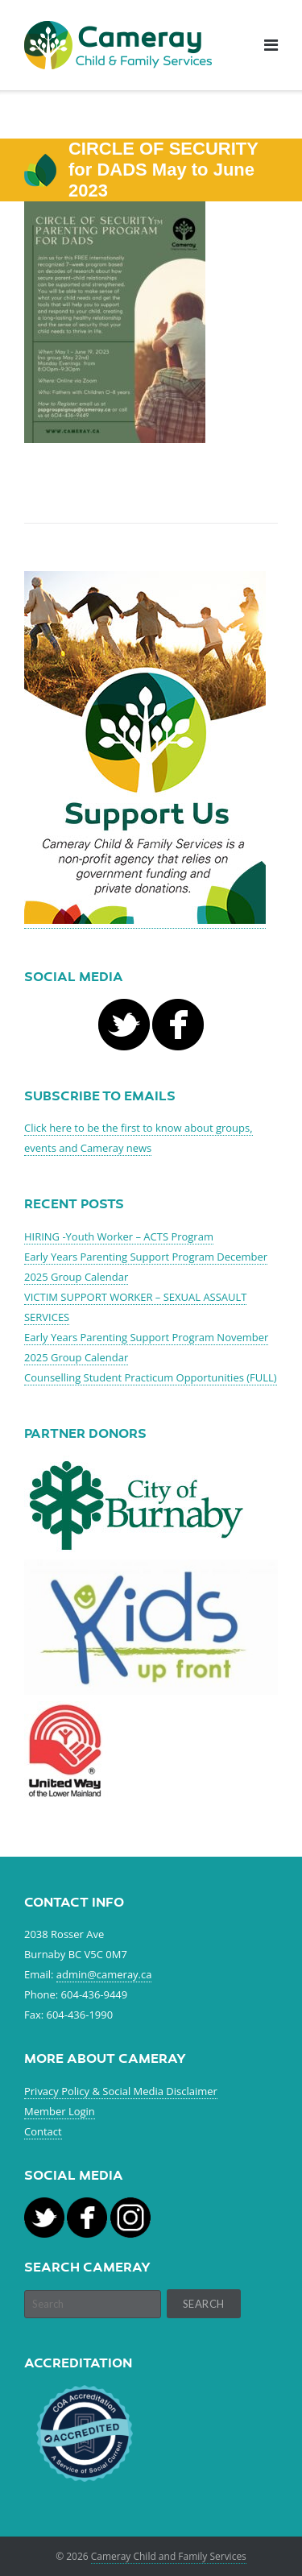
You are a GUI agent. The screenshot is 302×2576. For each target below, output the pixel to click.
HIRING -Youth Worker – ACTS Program (118, 1236)
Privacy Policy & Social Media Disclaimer (120, 2091)
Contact (43, 2131)
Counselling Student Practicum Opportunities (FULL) (150, 1377)
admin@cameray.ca (104, 1974)
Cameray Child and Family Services (168, 2556)
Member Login (59, 2111)
